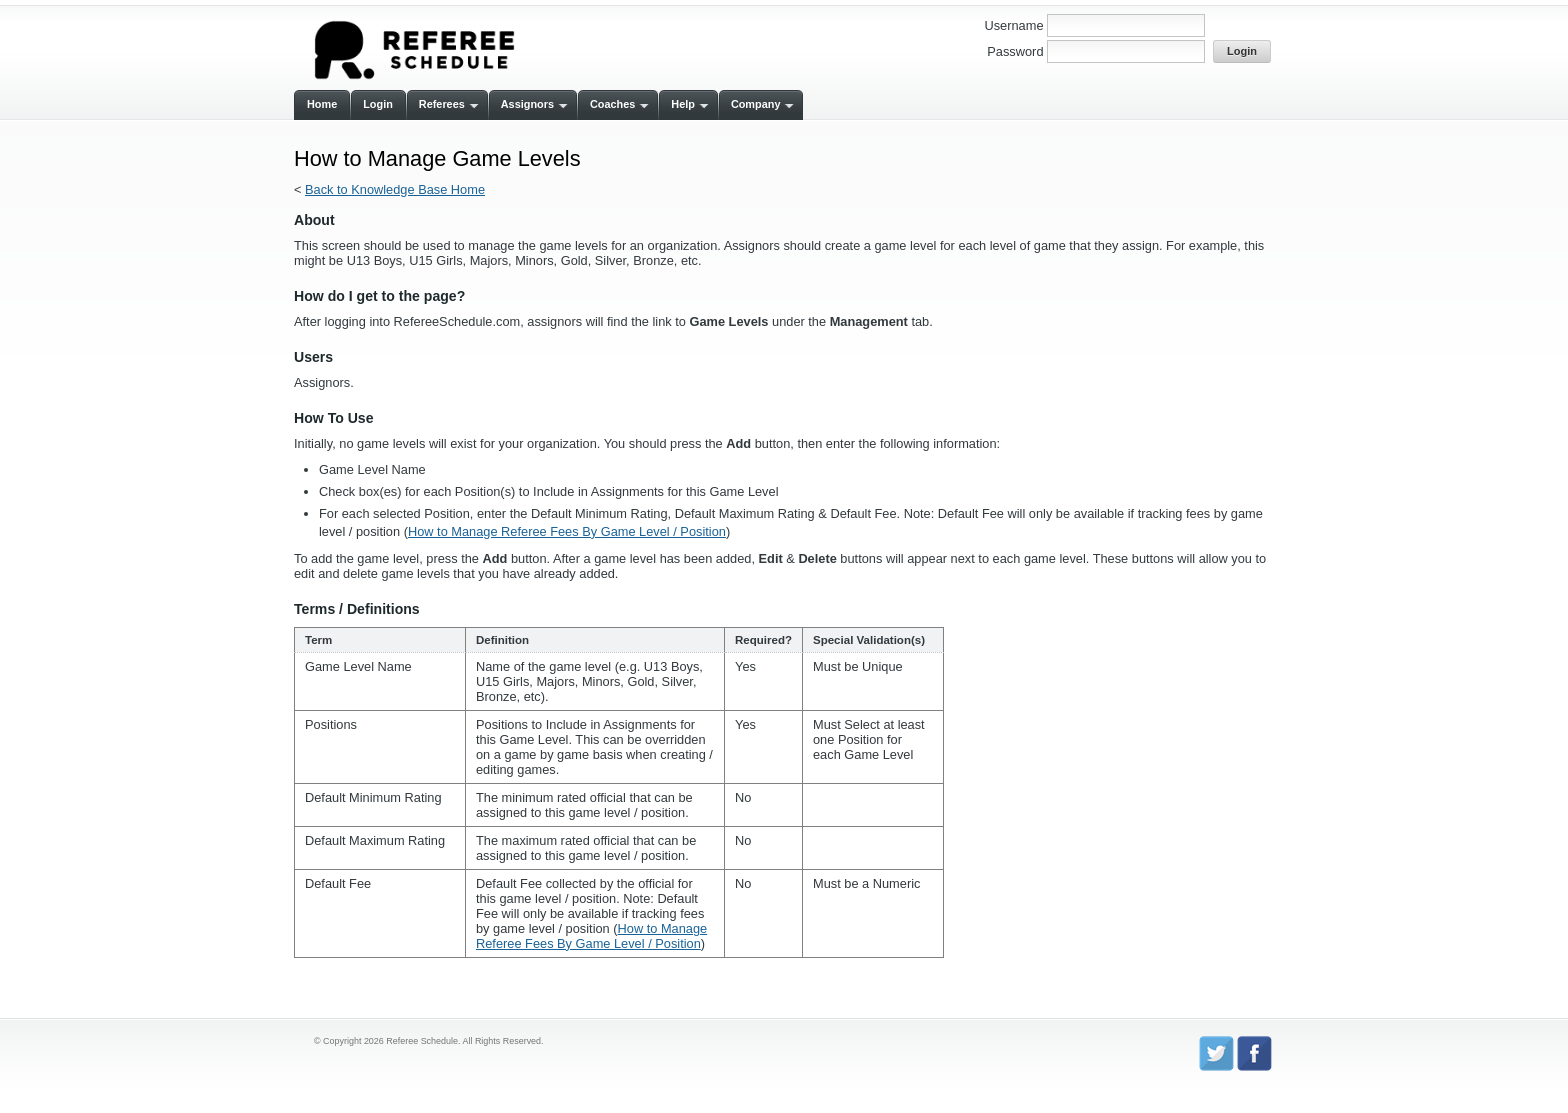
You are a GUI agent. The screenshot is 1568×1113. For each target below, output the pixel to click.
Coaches (612, 104)
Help (683, 104)
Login (378, 104)
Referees (442, 104)
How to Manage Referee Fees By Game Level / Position (567, 531)
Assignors (527, 104)
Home (322, 104)
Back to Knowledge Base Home (395, 189)
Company (756, 104)
